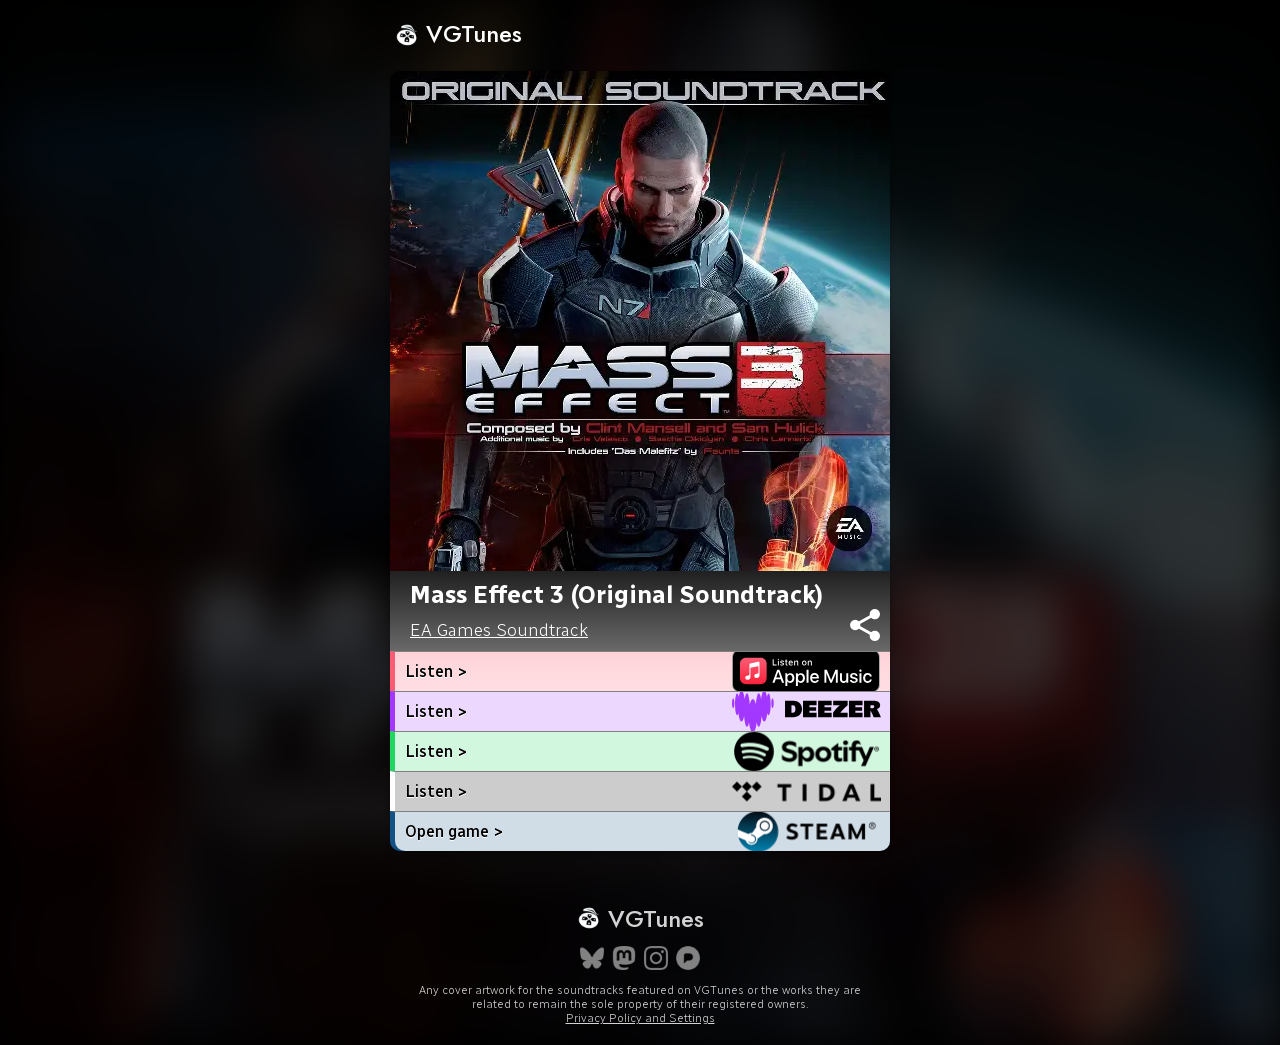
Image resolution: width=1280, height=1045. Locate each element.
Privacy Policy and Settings (640, 1018)
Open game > (454, 831)
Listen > (436, 671)
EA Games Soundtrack (499, 630)
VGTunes (458, 33)
